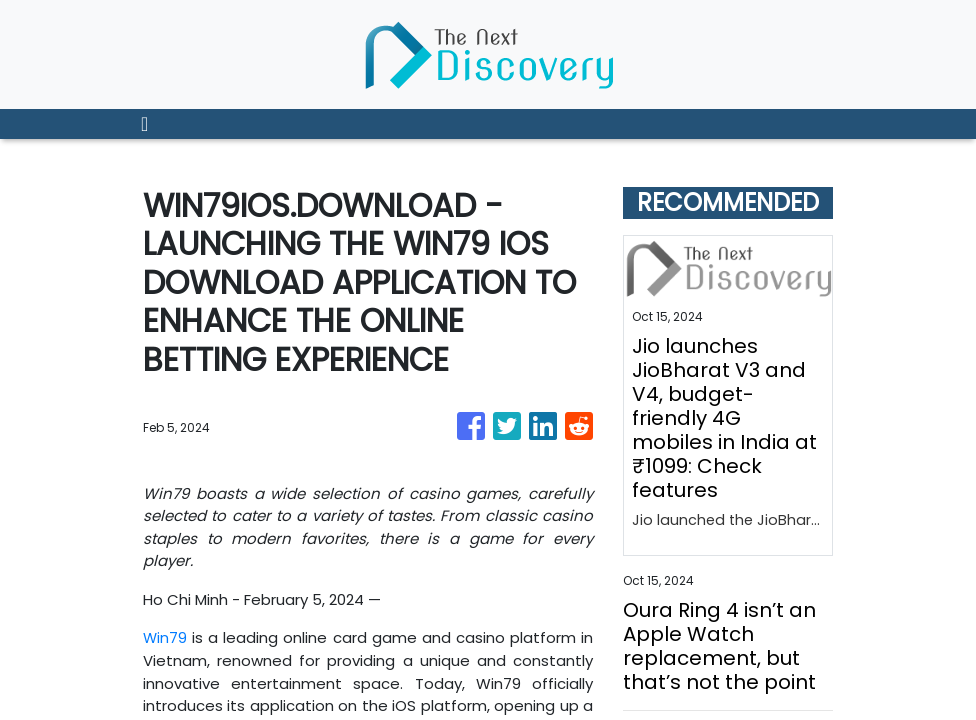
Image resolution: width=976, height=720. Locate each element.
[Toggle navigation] (144, 124)
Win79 (165, 637)
